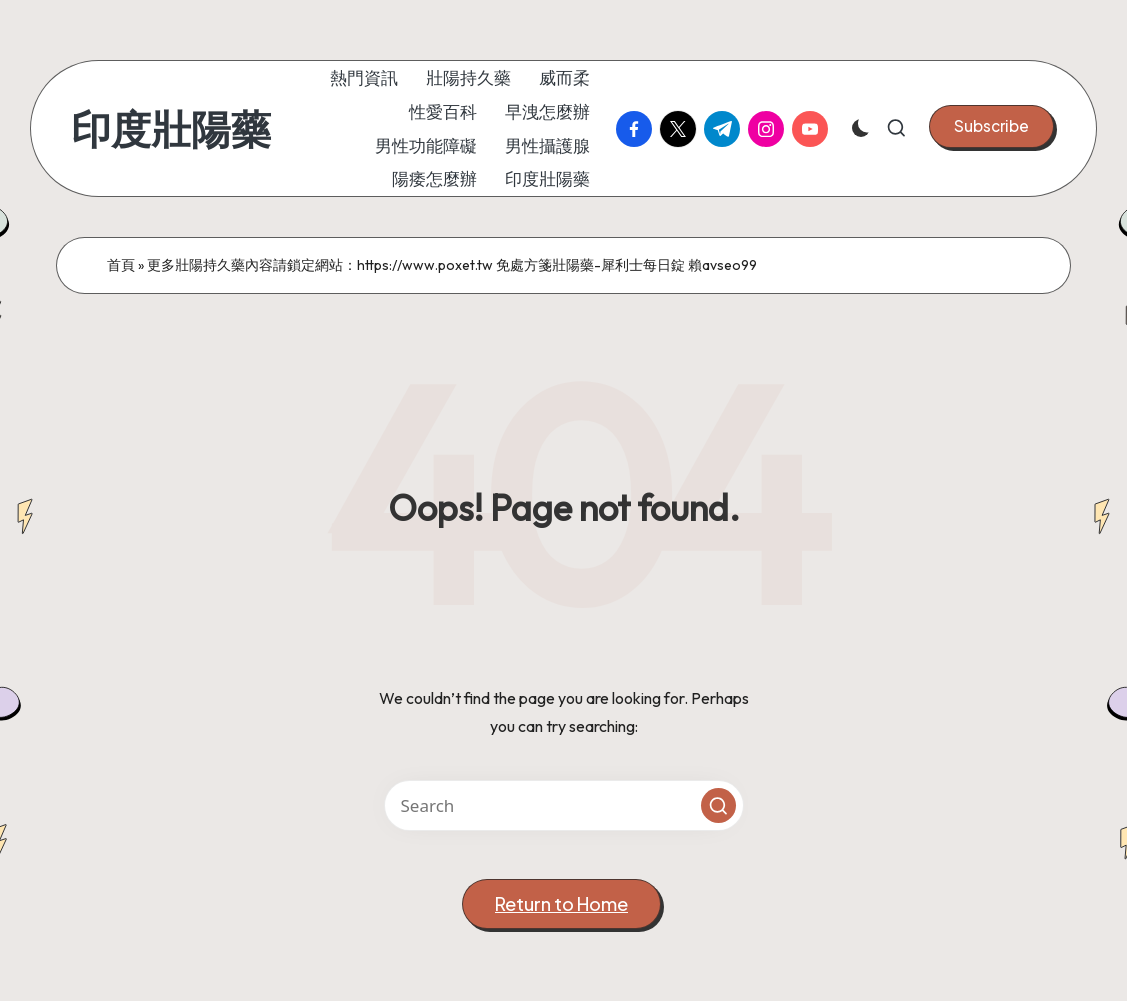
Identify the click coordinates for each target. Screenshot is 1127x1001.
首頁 (121, 265)
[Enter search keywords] (564, 805)
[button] (991, 126)
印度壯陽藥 (171, 129)
